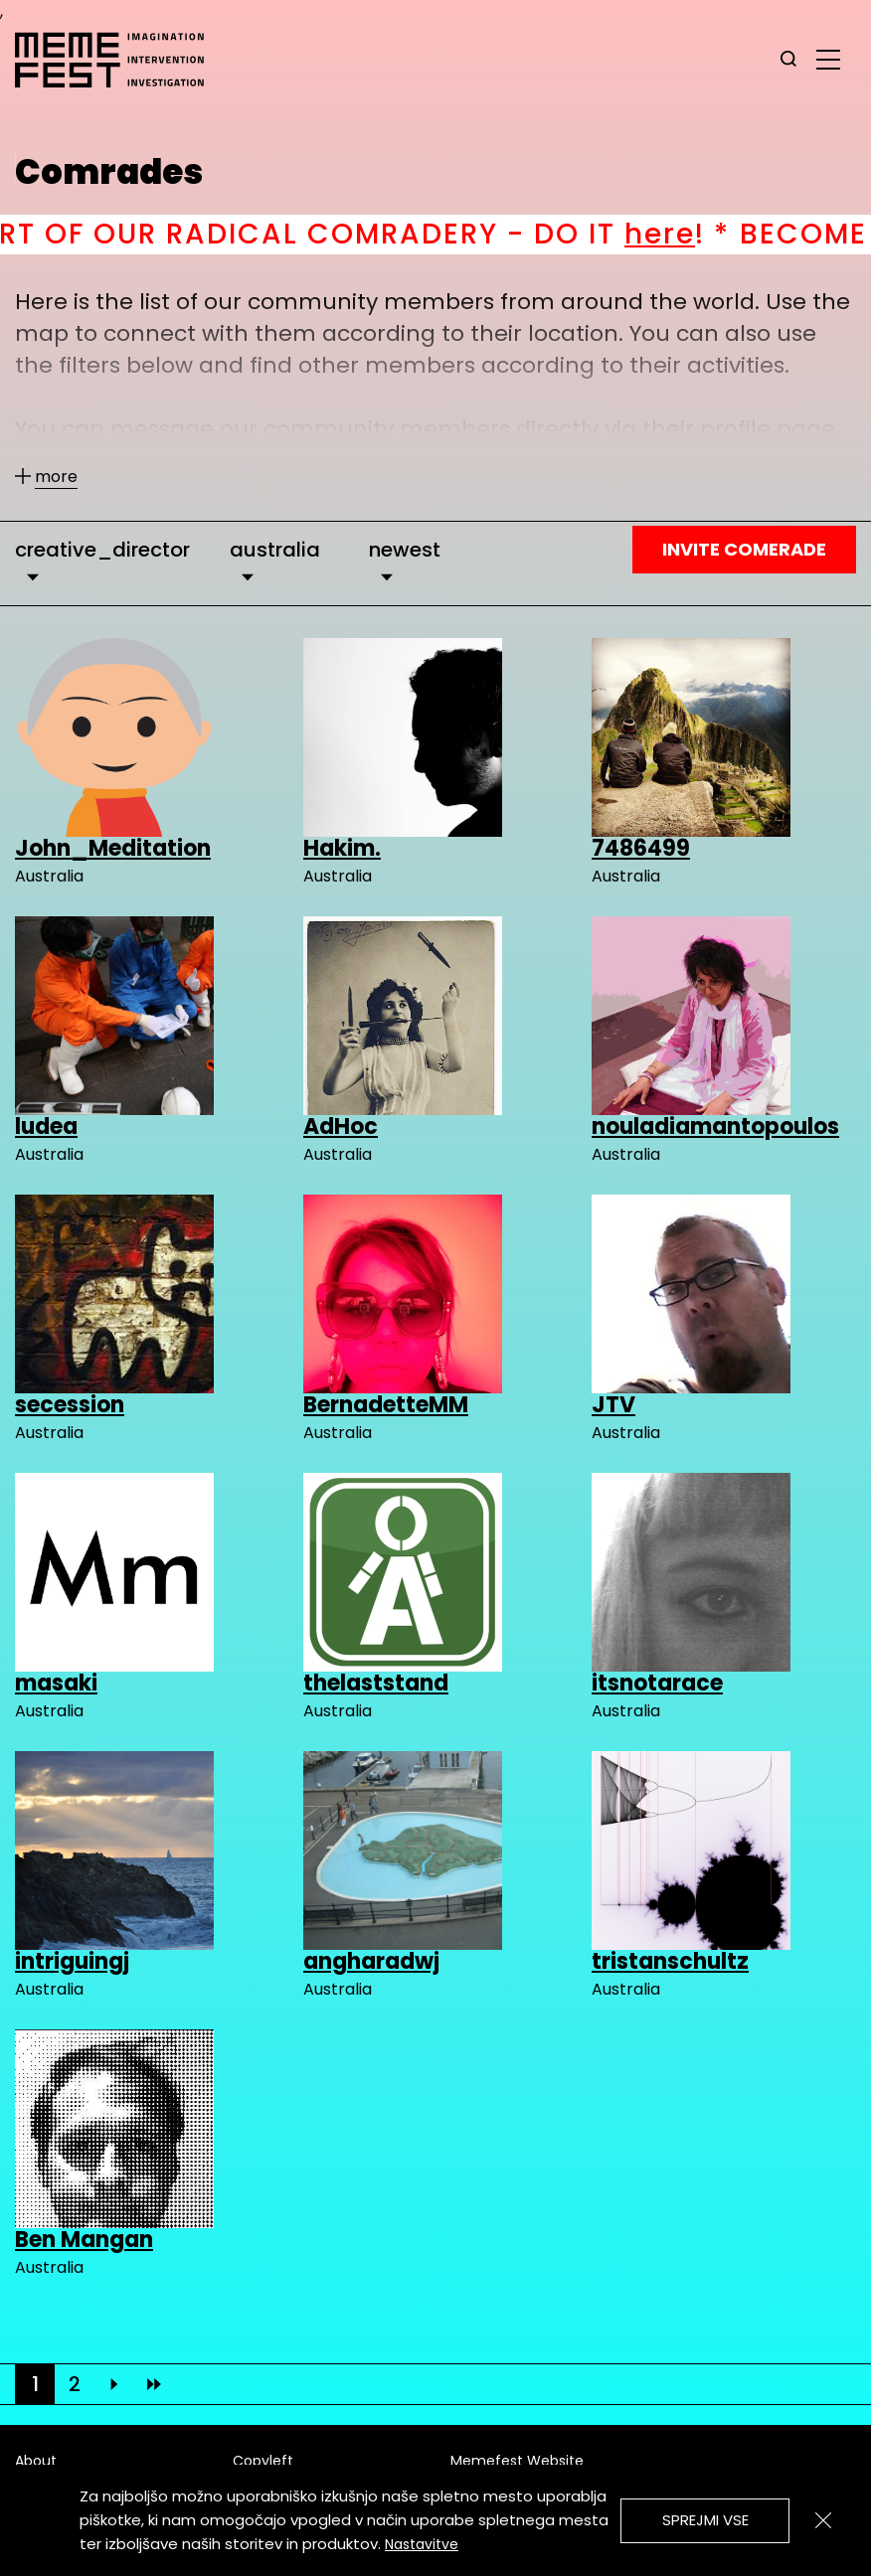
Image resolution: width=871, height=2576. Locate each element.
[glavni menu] (828, 58)
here (691, 234)
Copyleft (263, 2461)
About (36, 2461)
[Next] (114, 2384)
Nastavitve (421, 2544)
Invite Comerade (744, 549)
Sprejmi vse (705, 2519)
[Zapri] (823, 2520)
